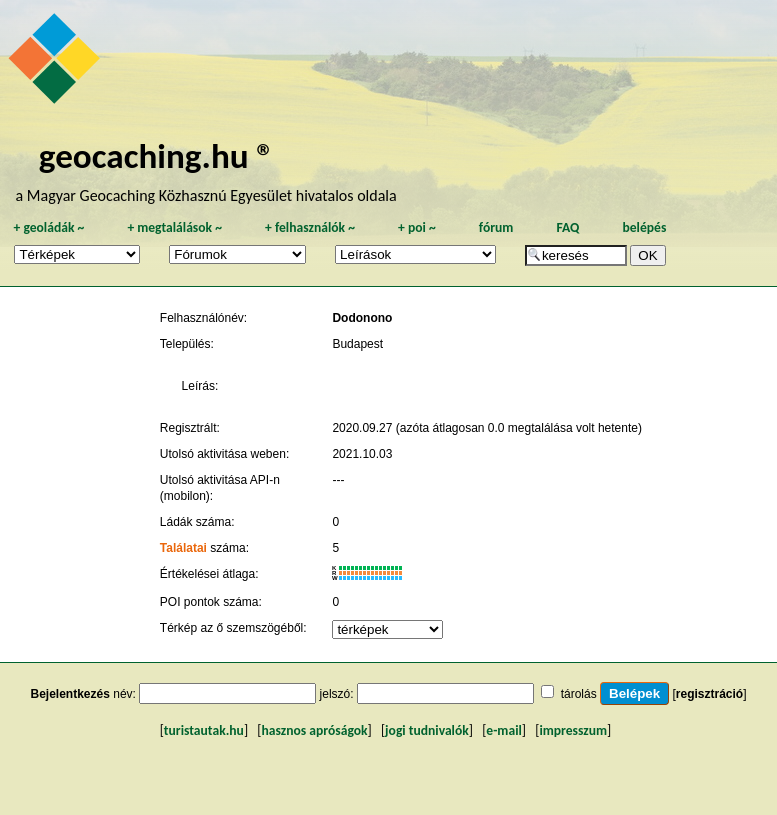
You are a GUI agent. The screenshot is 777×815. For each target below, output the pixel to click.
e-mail (503, 730)
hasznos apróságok (314, 730)
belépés (644, 227)
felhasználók (310, 227)
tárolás (579, 694)
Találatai (183, 548)
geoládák (48, 227)
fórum (496, 227)
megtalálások (174, 227)
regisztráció (709, 694)
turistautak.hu (204, 730)
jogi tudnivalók (427, 730)
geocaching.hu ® (157, 155)
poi (417, 227)
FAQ (567, 227)
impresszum (573, 730)
